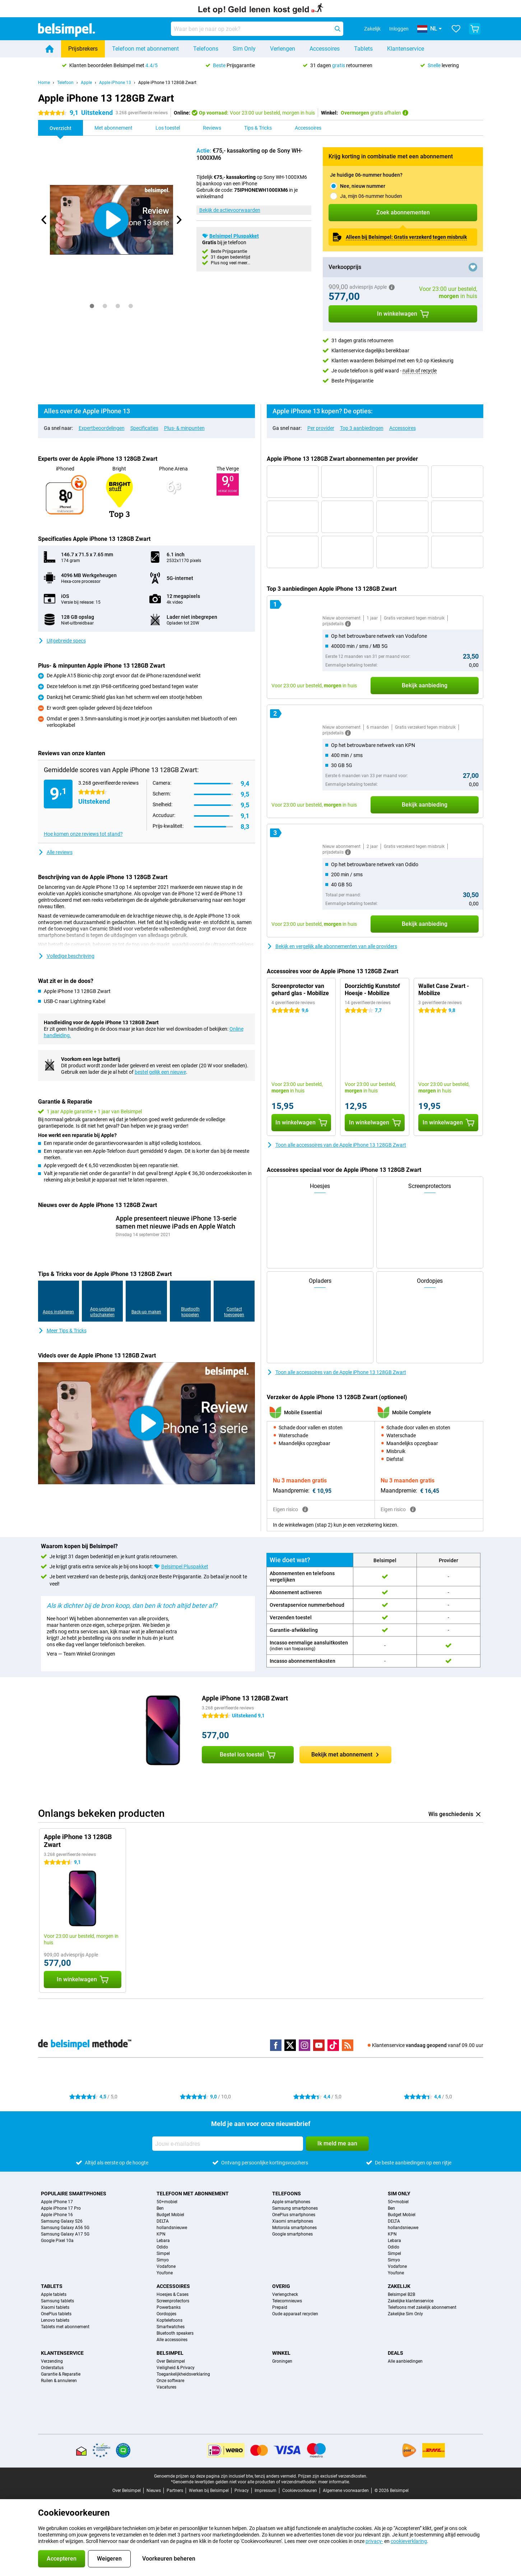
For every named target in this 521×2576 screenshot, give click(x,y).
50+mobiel (167, 2201)
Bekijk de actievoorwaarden (229, 210)
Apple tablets (53, 2294)
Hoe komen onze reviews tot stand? (83, 834)
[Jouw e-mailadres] (227, 2143)
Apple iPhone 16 (57, 2214)
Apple (86, 82)
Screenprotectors (173, 2300)
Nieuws (153, 2490)
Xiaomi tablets (55, 2307)
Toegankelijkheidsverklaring (183, 2374)
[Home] (49, 48)
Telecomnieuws (287, 2300)
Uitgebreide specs (62, 641)
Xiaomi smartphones (292, 2221)
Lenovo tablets (55, 2320)
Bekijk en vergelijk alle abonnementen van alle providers (332, 946)
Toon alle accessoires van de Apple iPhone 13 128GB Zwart (336, 1145)
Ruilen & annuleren (59, 2380)
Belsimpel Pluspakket (234, 236)
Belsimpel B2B (401, 2294)
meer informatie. (334, 2481)
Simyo (163, 2259)
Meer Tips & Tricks (62, 1330)
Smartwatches (171, 2326)
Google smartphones (292, 2234)
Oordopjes (166, 2313)
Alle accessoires (172, 2339)
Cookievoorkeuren (299, 2490)
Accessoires (325, 48)
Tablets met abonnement (65, 2326)
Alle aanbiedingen (405, 2361)
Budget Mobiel (170, 2214)
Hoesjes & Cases (173, 2294)
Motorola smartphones (294, 2227)
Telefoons (205, 48)
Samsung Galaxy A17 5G (65, 2234)
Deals (395, 2353)
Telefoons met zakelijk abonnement (422, 2307)
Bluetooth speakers (175, 2333)
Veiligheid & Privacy (176, 2367)
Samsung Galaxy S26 (62, 2221)
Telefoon (65, 82)
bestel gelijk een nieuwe (160, 1072)
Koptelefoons (169, 2320)
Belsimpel (170, 2353)
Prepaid (279, 2307)
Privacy (241, 2490)
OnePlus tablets (56, 2313)
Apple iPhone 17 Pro (61, 2208)
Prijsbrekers (83, 48)
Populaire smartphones (73, 2193)
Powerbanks (169, 2307)
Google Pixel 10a (57, 2240)
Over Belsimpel (171, 2361)
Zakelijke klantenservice (410, 2300)
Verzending (52, 2361)
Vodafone (166, 2266)
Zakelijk (399, 2286)
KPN (161, 2234)
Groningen (282, 2361)
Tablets (363, 48)
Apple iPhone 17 (57, 2201)
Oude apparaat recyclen (295, 2313)
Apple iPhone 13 (115, 82)
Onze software (170, 2380)
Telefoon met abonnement (145, 48)
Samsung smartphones (295, 2208)
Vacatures (166, 2387)
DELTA (163, 2221)
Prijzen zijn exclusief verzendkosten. (332, 2476)
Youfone (165, 2272)
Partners (175, 2490)
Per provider (320, 428)
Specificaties (144, 428)
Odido (162, 2247)
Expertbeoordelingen (102, 428)
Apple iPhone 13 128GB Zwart (167, 82)
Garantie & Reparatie (60, 2374)
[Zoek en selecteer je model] (257, 29)
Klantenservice (405, 48)
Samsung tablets (57, 2300)
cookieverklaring (409, 2541)
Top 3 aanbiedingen (361, 428)
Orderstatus (52, 2367)
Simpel (163, 2253)
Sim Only (244, 48)
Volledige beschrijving (66, 956)
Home (44, 82)
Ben (160, 2208)
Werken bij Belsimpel (209, 2490)
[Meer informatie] (348, 624)
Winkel (281, 2353)
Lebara (163, 2240)
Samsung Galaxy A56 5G (65, 2227)
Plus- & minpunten (184, 428)
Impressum (265, 2490)
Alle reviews (55, 852)
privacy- (374, 2541)
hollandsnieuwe (172, 2227)
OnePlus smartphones (293, 2214)
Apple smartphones (291, 2201)
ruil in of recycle (420, 370)
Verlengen (282, 48)
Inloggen (399, 29)
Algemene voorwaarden (346, 2490)
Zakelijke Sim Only (405, 2313)
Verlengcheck (285, 2294)
